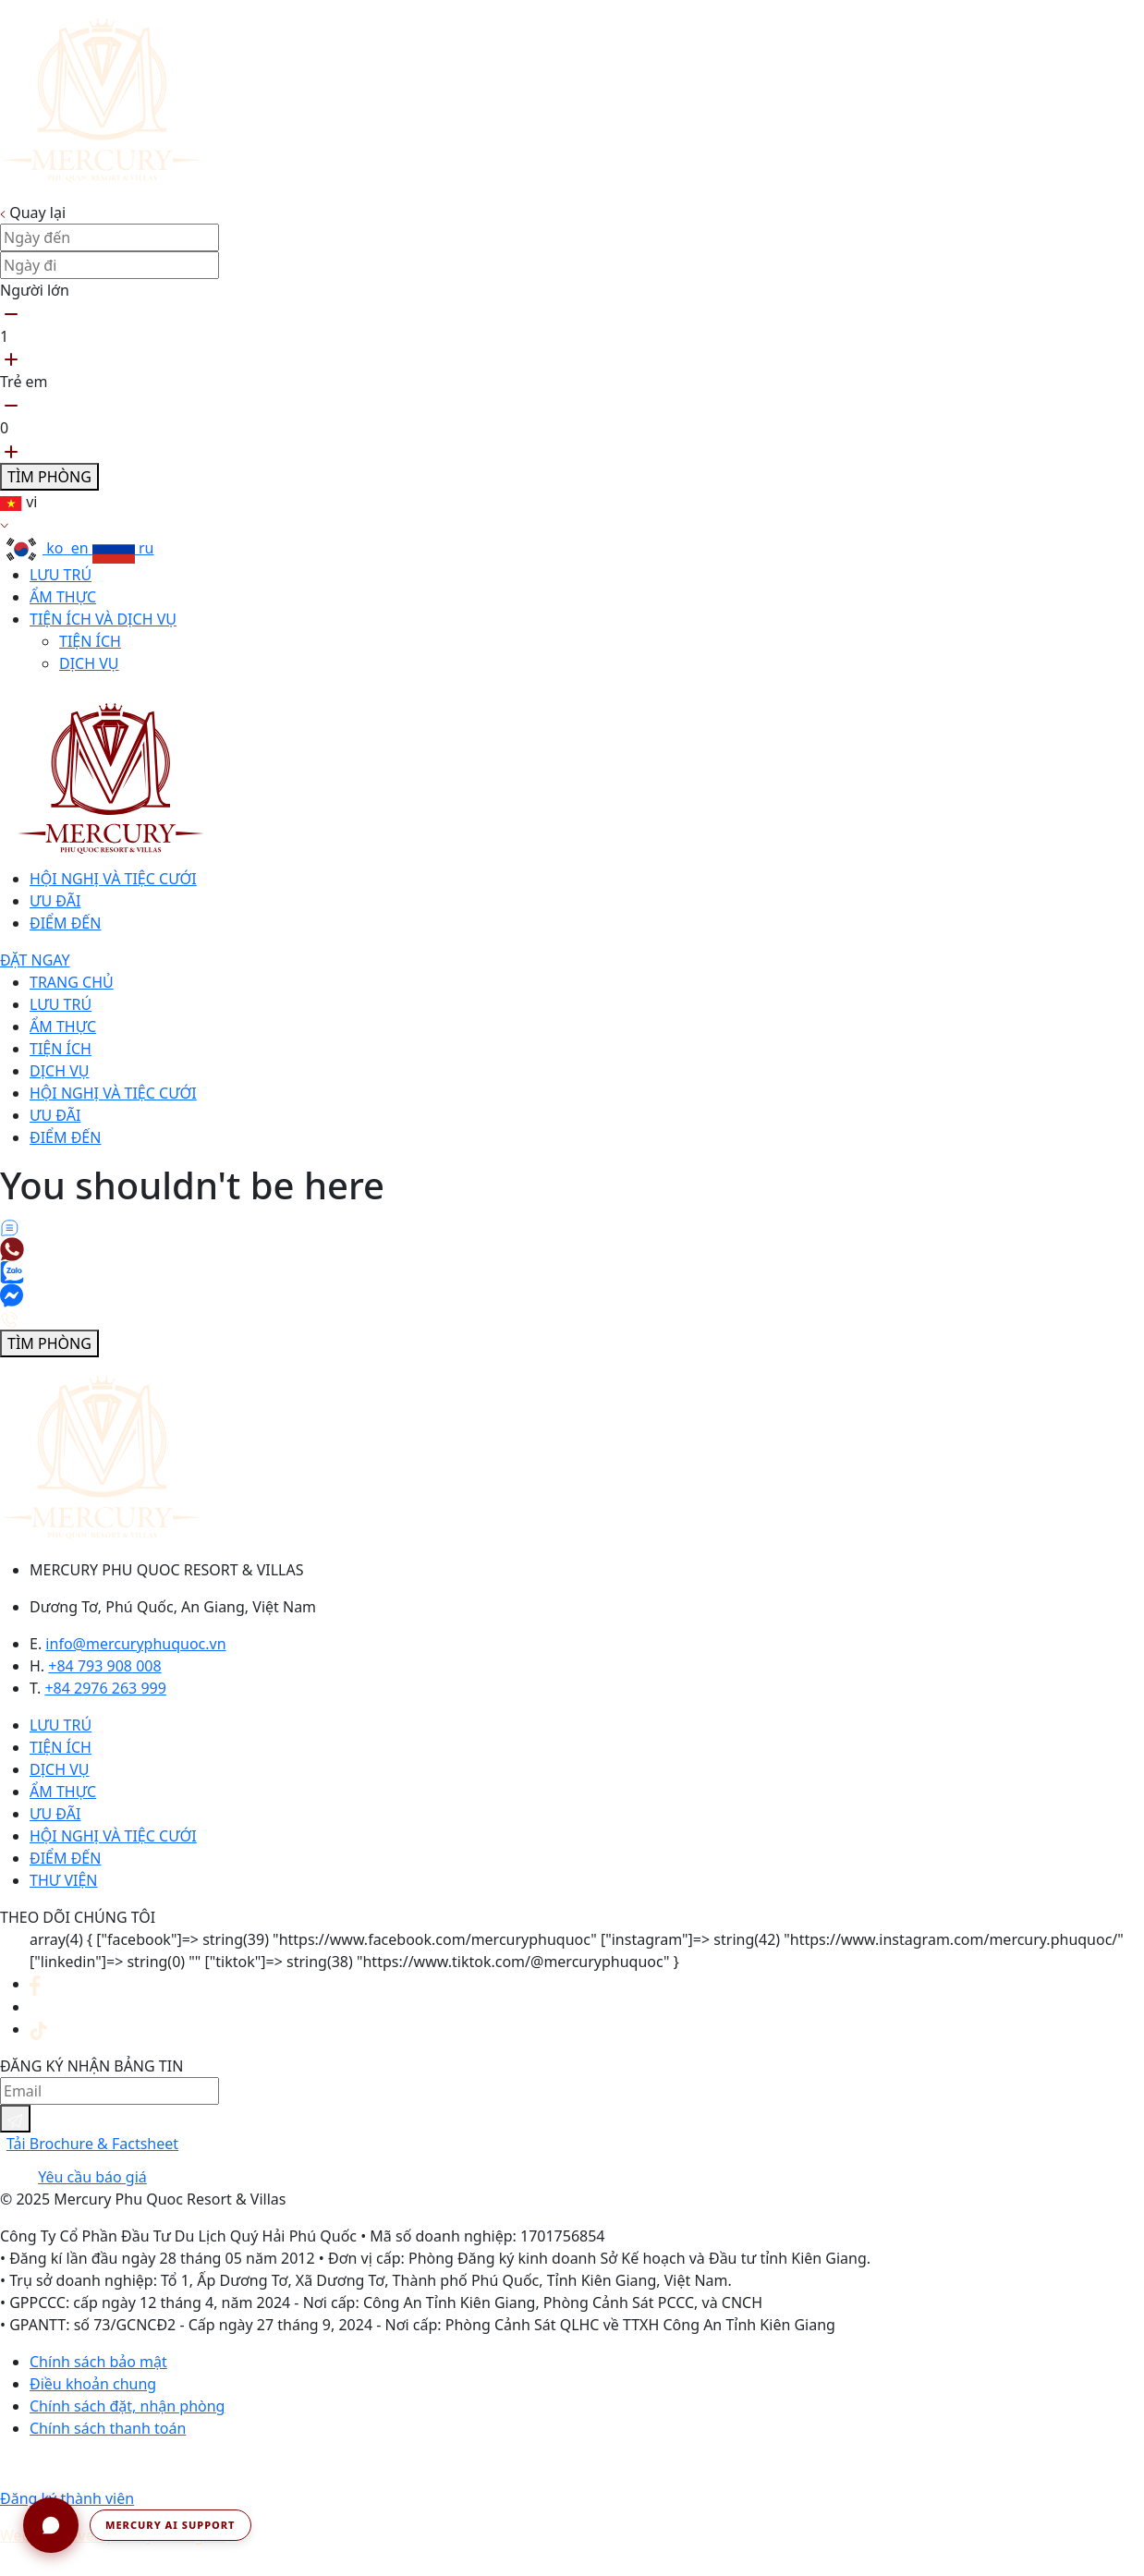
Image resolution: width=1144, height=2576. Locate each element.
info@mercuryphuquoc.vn (135, 1644)
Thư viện (63, 1880)
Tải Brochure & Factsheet (92, 2143)
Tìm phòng (49, 477)
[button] (137, 2525)
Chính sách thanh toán (108, 2428)
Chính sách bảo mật (98, 2361)
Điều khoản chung (93, 2384)
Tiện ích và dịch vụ (103, 619)
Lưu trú (60, 575)
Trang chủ (72, 982)
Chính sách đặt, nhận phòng (127, 2406)
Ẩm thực (63, 597)
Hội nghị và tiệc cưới (113, 879)
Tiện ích (90, 641)
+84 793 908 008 (104, 1666)
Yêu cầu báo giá (92, 2177)
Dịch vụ (89, 663)
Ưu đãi (55, 901)
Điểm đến (65, 923)
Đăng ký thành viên (67, 2498)
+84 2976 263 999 (104, 1688)
